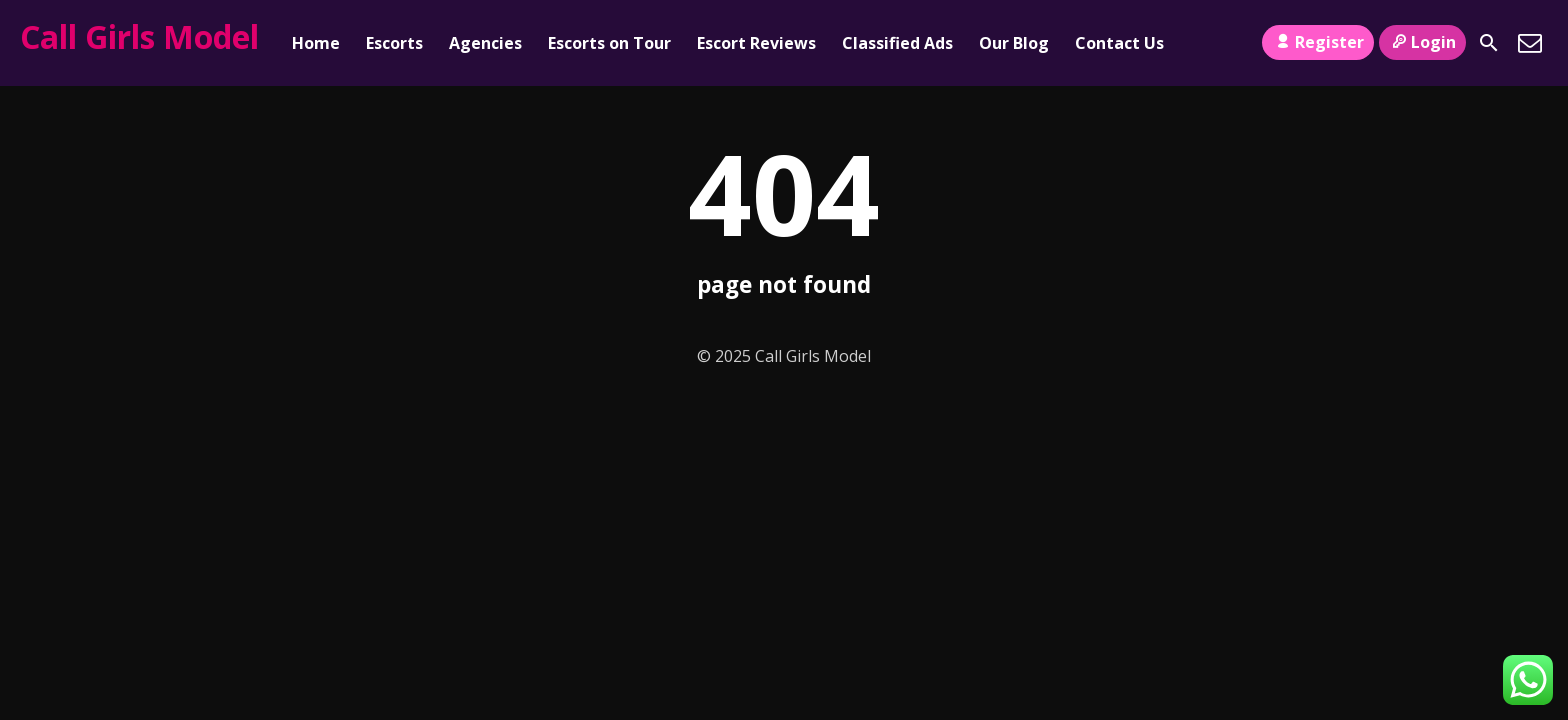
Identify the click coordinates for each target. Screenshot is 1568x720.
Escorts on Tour (609, 43)
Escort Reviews (756, 43)
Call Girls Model (139, 36)
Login (1422, 42)
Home (316, 43)
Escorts (394, 43)
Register (1317, 42)
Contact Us (1119, 43)
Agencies (485, 43)
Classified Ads (897, 43)
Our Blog (1014, 43)
